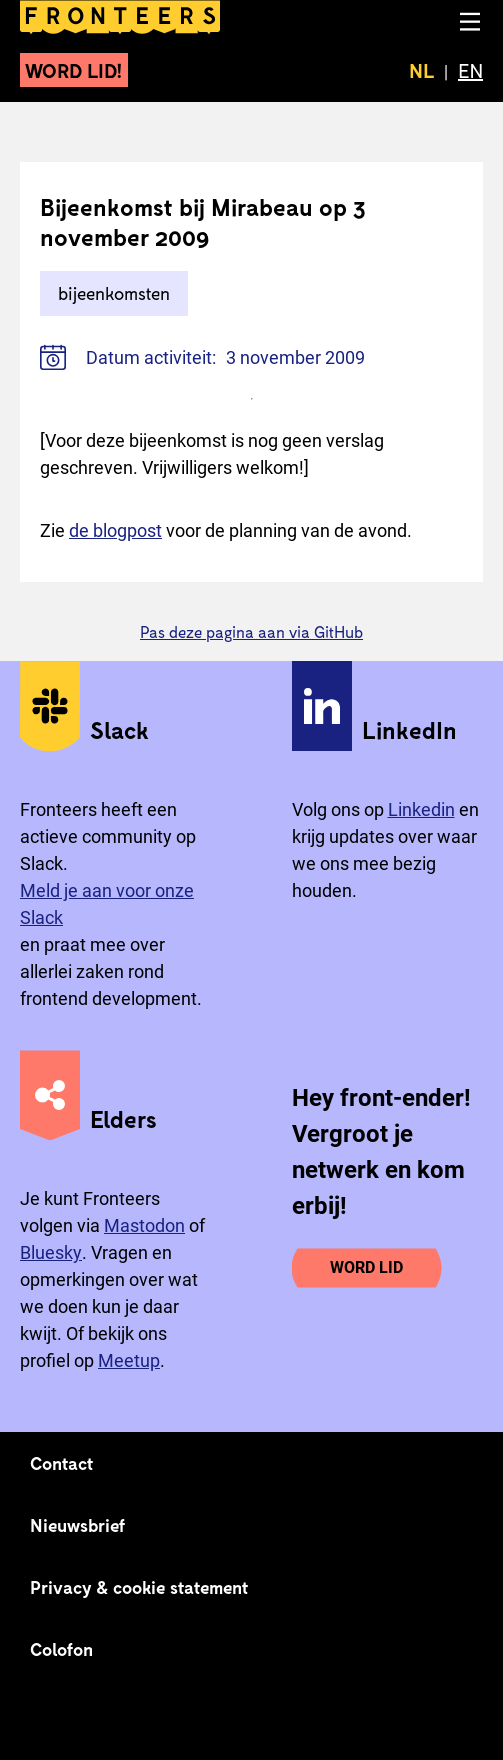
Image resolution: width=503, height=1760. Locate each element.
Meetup (129, 1360)
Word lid (366, 1267)
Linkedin (421, 809)
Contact (62, 1463)
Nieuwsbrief (77, 1525)
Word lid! (74, 70)
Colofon (61, 1649)
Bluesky (51, 1252)
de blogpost (115, 530)
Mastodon (144, 1225)
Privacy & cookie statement (139, 1587)
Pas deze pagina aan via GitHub (251, 631)
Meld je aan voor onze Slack (107, 904)
